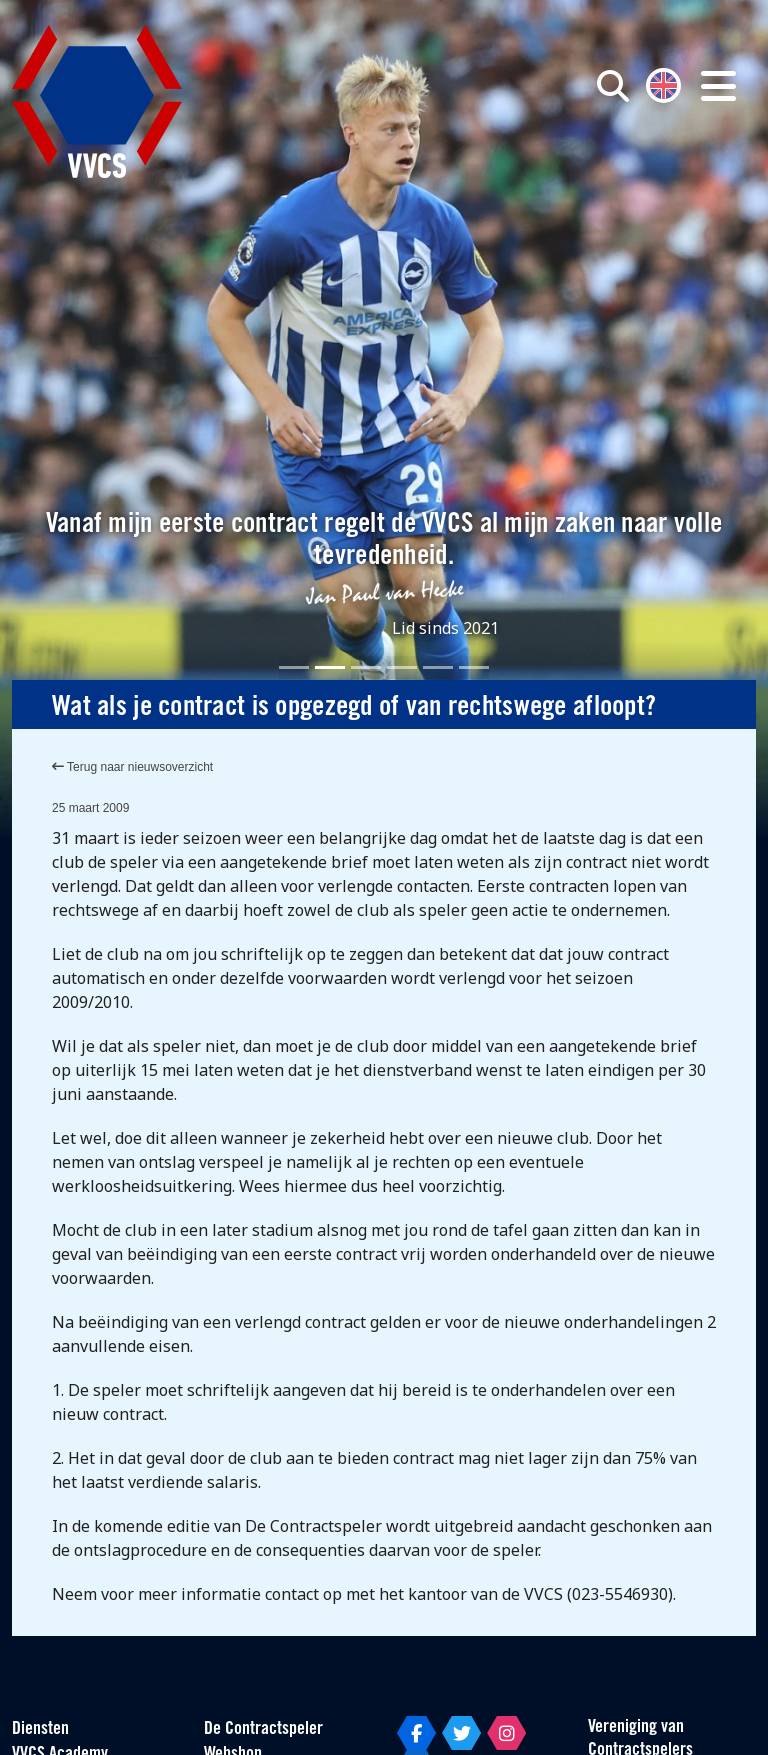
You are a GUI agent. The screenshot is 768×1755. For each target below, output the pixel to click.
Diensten (40, 1729)
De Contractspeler (263, 1729)
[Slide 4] (402, 667)
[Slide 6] (474, 667)
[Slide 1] (294, 667)
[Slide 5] (438, 667)
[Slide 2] (330, 667)
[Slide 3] (366, 667)
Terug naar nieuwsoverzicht (132, 767)
